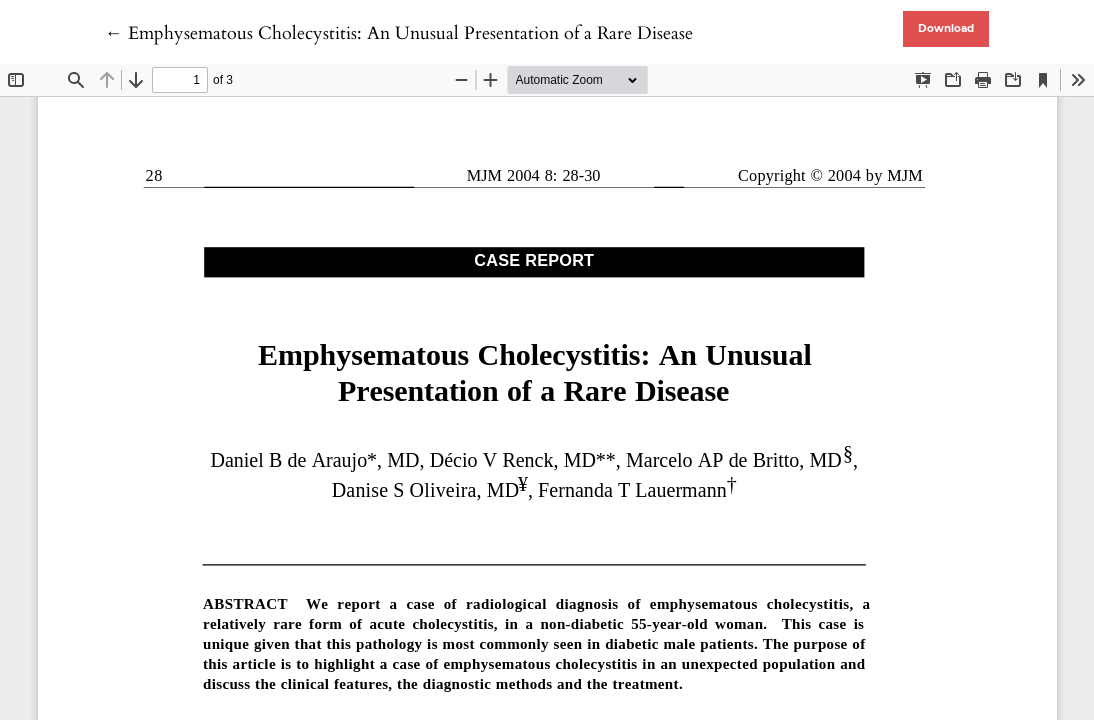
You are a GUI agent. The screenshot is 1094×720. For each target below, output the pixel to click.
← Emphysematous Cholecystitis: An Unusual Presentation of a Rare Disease (399, 33)
